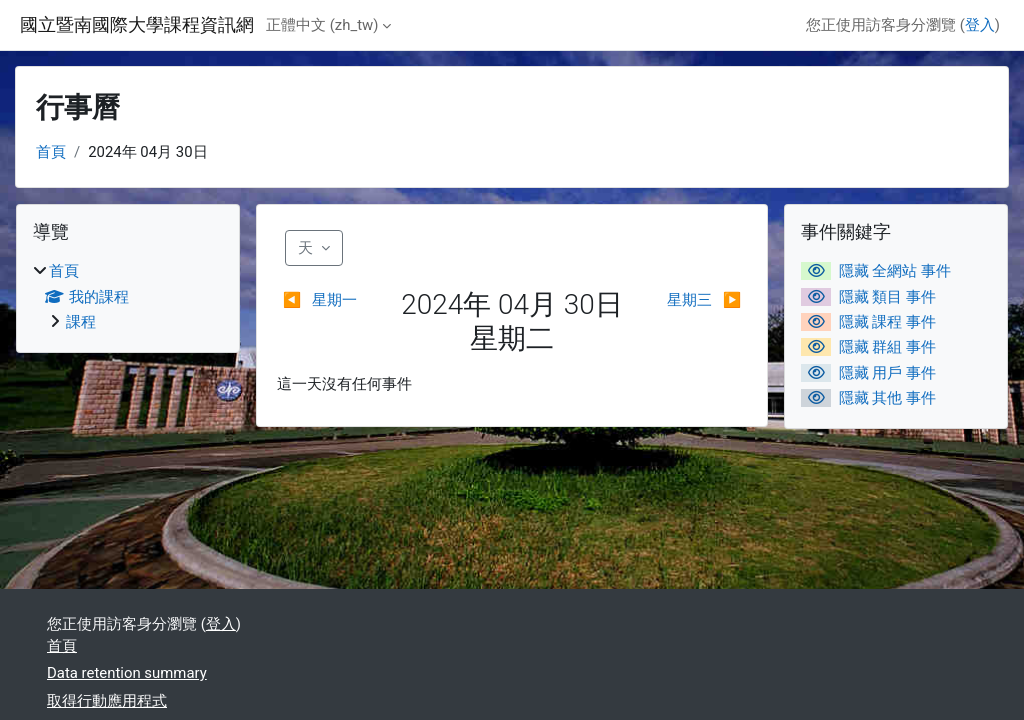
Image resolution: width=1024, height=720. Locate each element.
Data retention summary (127, 673)
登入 (980, 25)
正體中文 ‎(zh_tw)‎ (322, 25)
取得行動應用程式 (107, 701)
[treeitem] (128, 296)
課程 (81, 322)
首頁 (51, 152)
